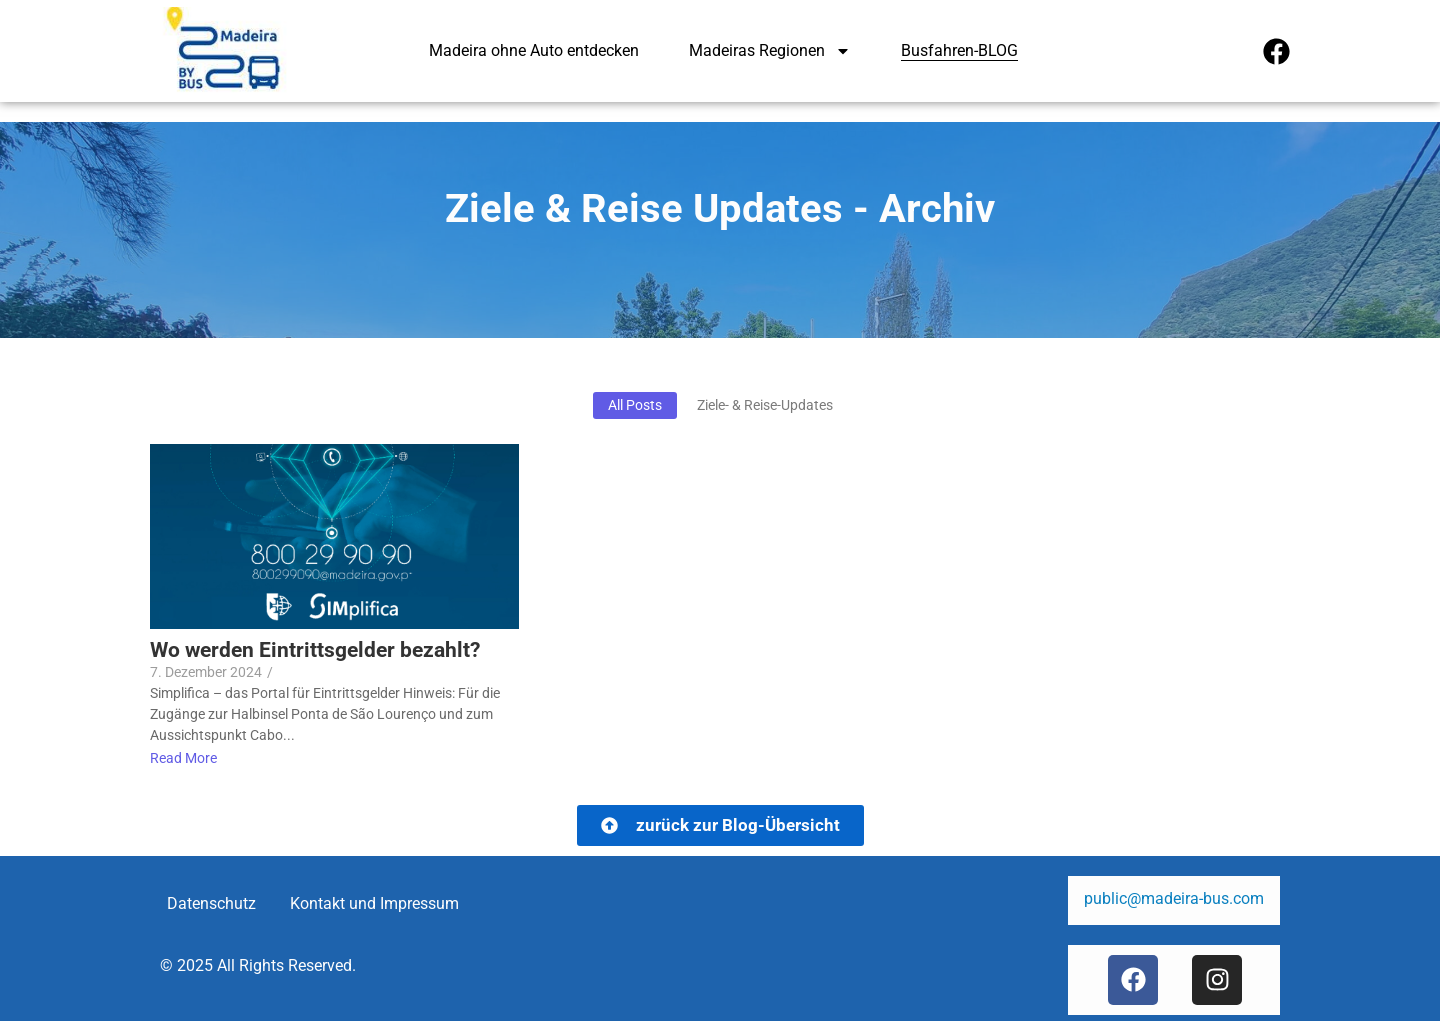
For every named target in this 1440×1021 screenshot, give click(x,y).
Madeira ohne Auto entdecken (534, 50)
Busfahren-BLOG (959, 50)
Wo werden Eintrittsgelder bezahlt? (315, 650)
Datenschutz (211, 903)
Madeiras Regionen (770, 51)
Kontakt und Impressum (374, 903)
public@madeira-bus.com (1174, 898)
